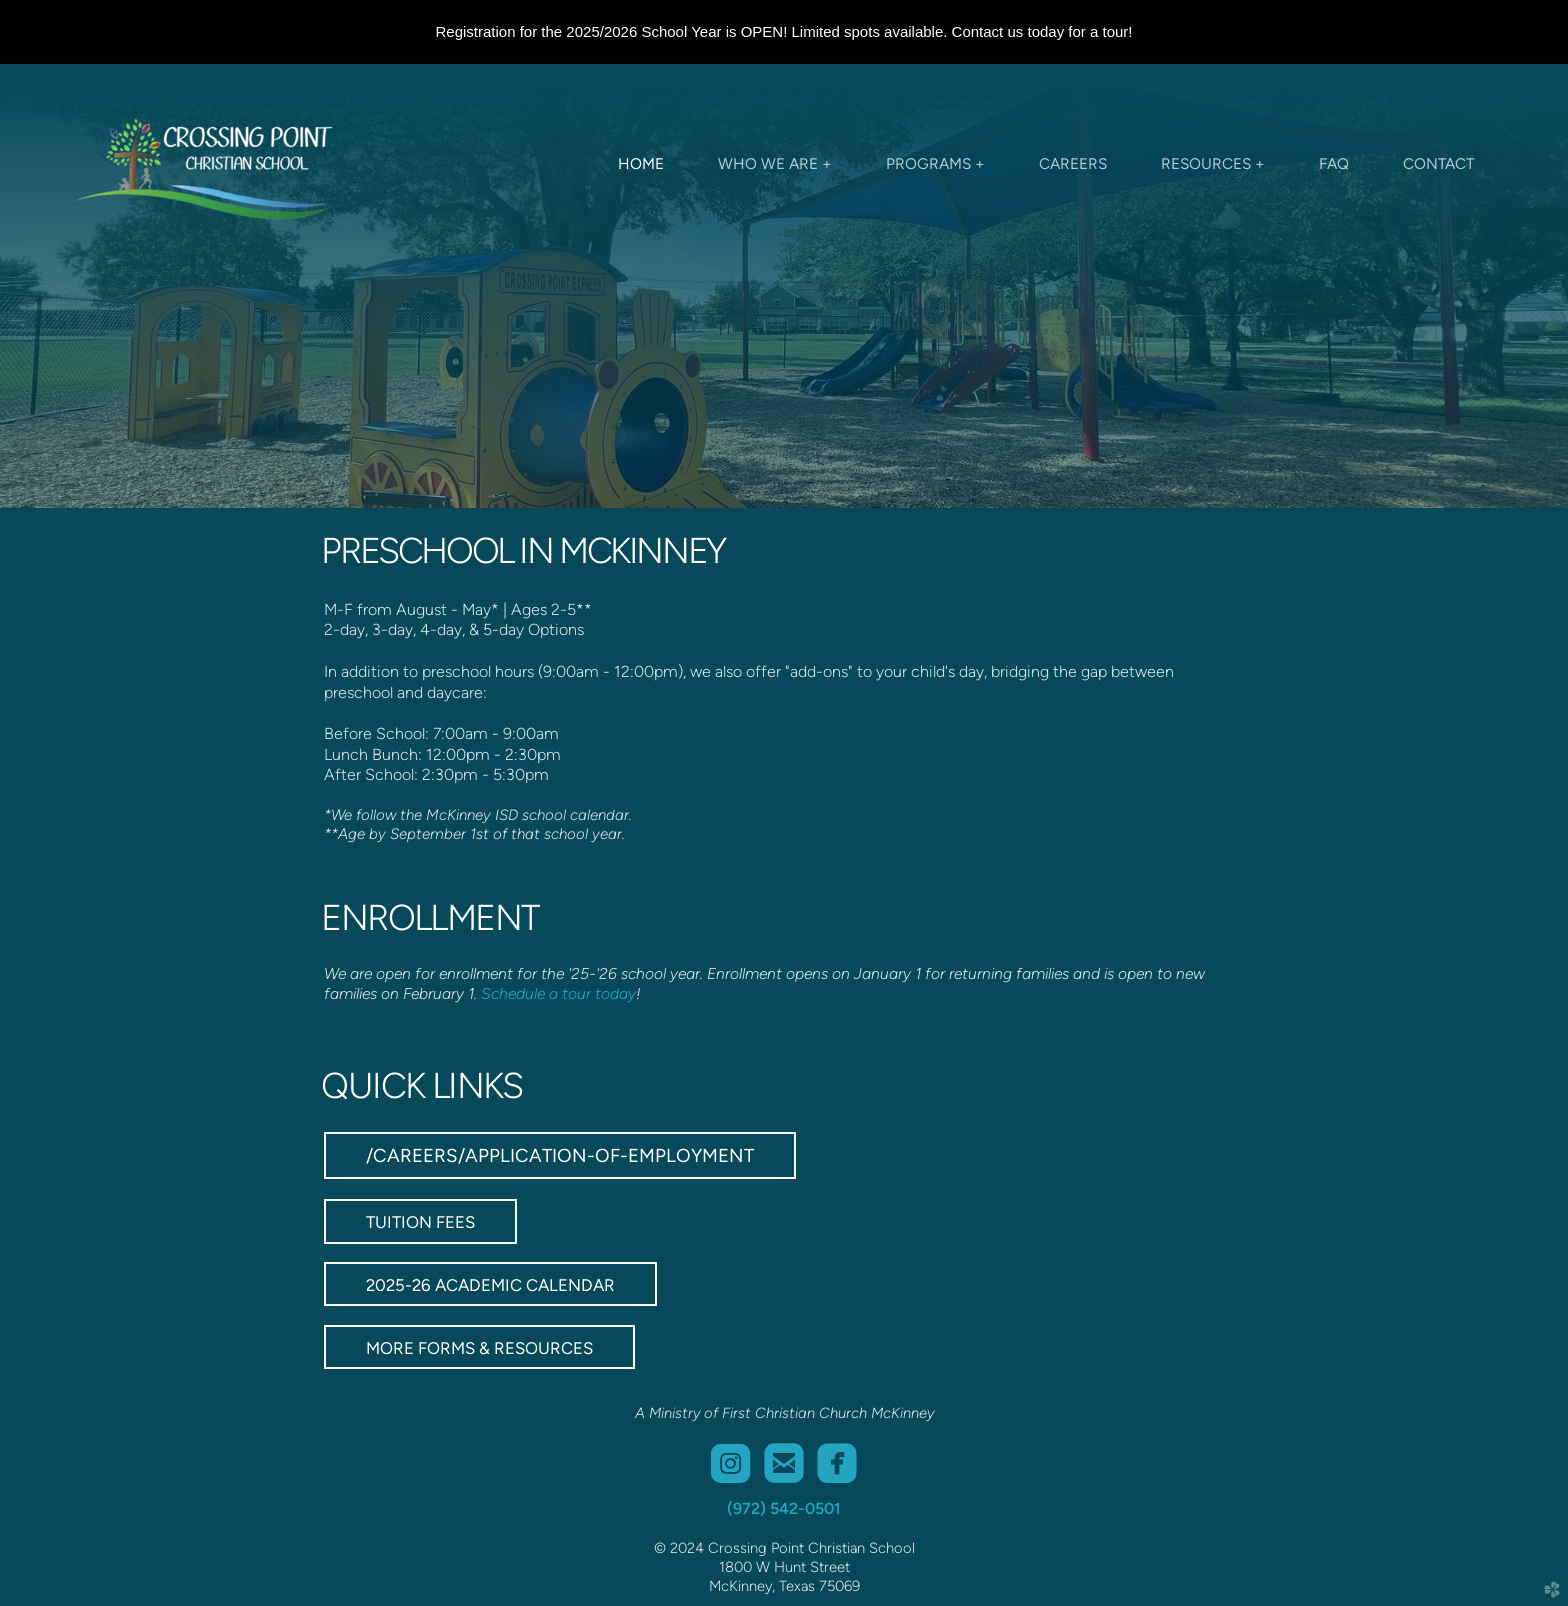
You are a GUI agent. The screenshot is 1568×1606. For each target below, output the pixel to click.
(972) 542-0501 (784, 1508)
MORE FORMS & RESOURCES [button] (479, 1348)
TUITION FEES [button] (420, 1222)
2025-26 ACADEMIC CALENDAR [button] (490, 1285)
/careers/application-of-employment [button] (560, 1155)
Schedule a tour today (558, 993)
